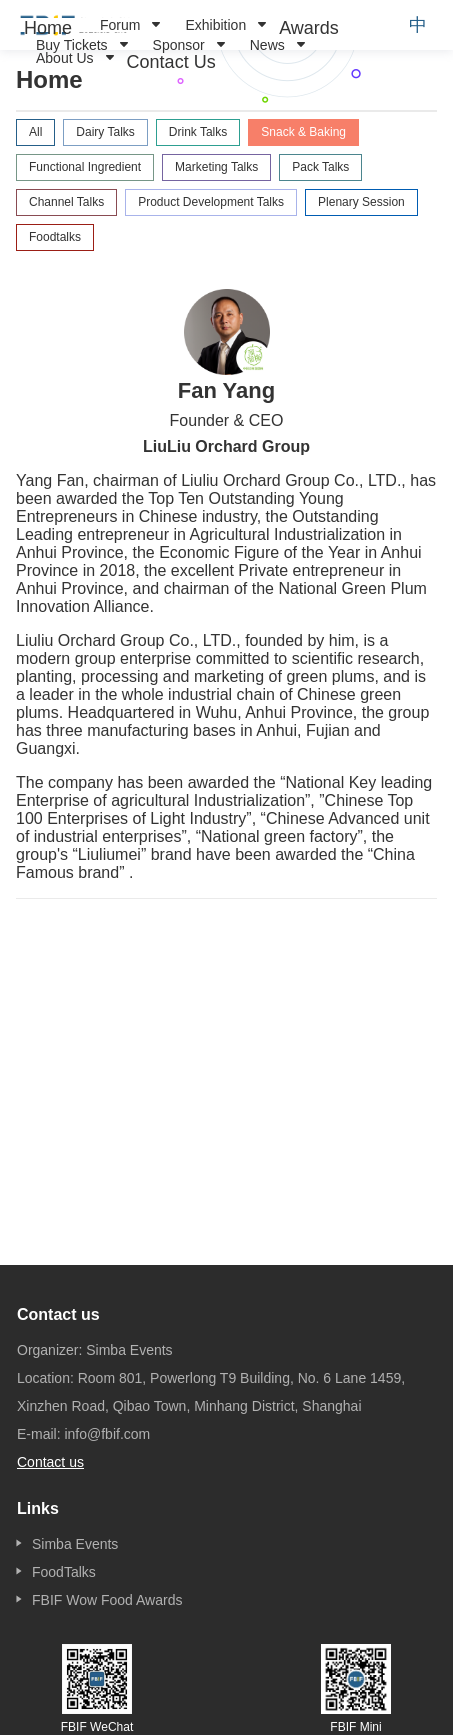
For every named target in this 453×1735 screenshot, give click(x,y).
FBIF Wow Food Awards (107, 1600)
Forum (120, 25)
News (267, 45)
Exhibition (215, 25)
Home (48, 28)
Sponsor (179, 45)
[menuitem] (48, 28)
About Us (65, 58)
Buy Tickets (72, 45)
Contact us (50, 1462)
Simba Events (75, 1544)
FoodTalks (64, 1572)
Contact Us (171, 62)
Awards (309, 28)
